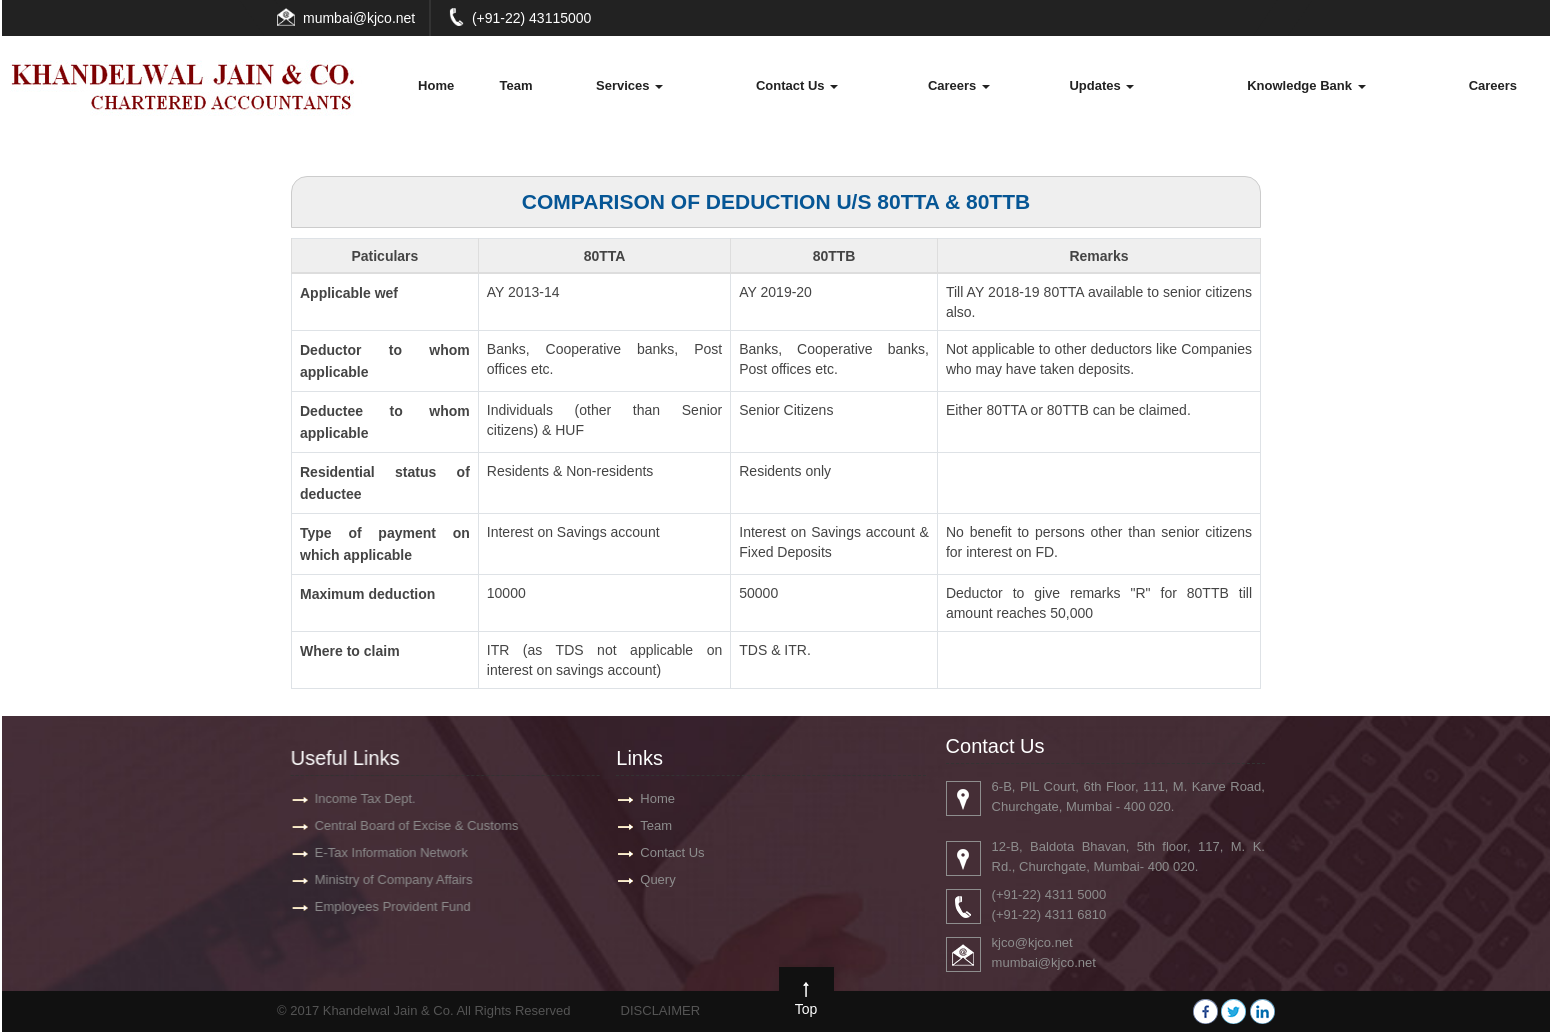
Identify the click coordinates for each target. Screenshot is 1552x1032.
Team (515, 85)
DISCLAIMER (660, 1010)
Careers (959, 85)
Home (436, 85)
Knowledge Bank (1306, 85)
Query (657, 879)
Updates (1101, 85)
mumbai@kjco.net (359, 18)
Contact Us (797, 85)
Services (629, 85)
